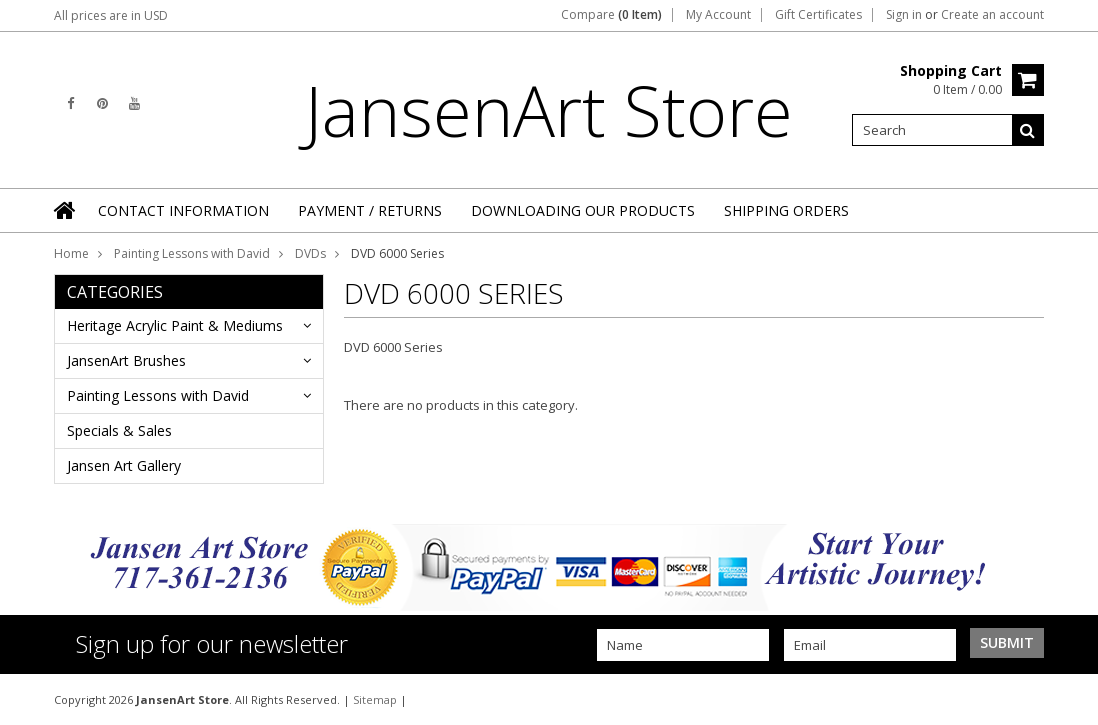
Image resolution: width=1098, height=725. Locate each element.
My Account (718, 15)
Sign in (904, 15)
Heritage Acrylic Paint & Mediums (175, 325)
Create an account (992, 15)
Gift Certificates (818, 15)
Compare (611, 15)
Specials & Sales (119, 430)
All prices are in (111, 15)
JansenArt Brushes (126, 360)
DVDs (310, 253)
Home (71, 253)
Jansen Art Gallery (124, 465)
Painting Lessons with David (192, 253)
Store (549, 110)
